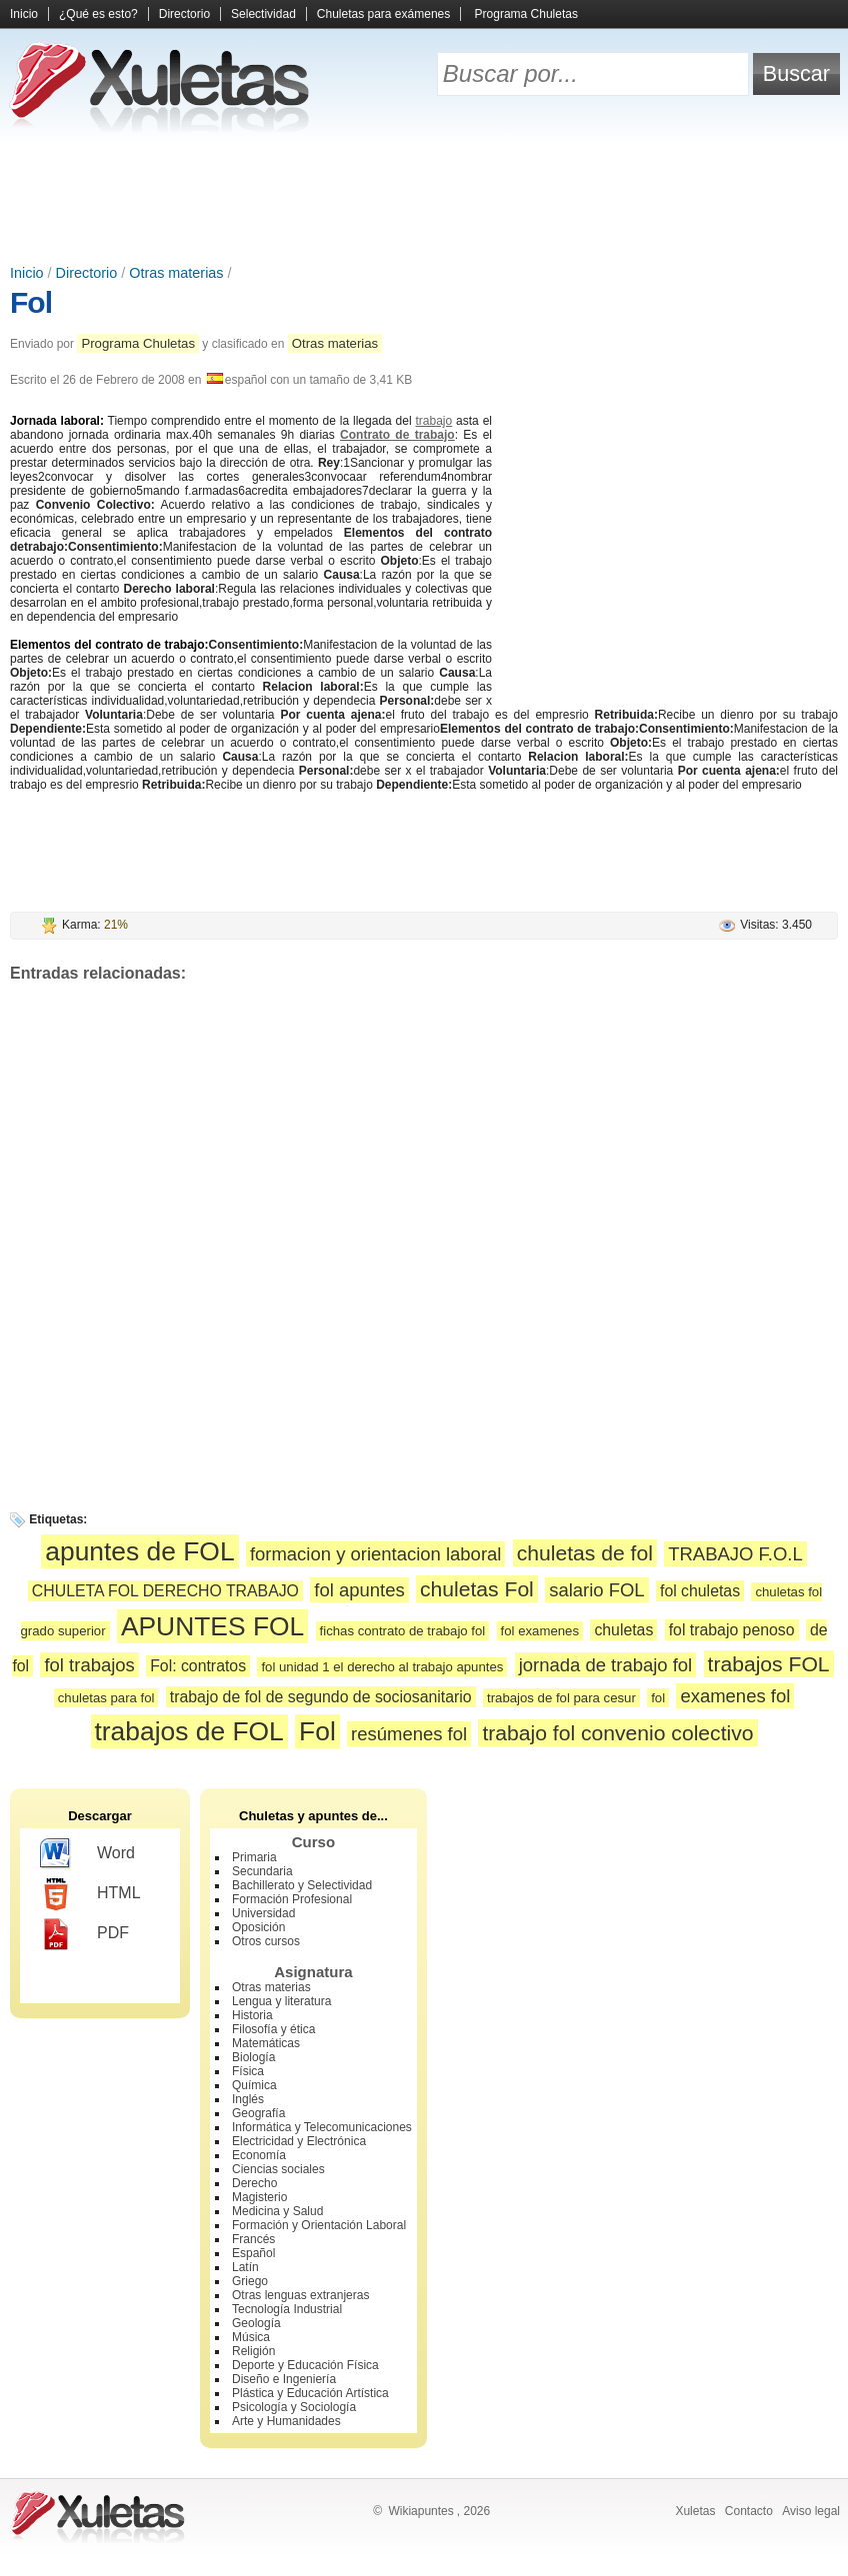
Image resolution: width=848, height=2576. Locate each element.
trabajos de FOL (189, 1731)
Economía (259, 2155)
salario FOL (596, 1589)
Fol (31, 302)
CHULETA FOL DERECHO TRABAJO (165, 1590)
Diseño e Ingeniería (284, 2379)
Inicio (24, 14)
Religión (253, 2351)
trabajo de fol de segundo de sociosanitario (321, 1696)
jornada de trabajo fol (606, 1664)
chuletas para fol (106, 1697)
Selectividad (263, 14)
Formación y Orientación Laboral (319, 2225)
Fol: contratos (198, 1665)
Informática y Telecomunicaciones (322, 2127)
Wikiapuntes (420, 2511)
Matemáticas (266, 2043)
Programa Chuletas (526, 14)
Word (87, 1854)
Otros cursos (266, 1941)
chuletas (623, 1629)
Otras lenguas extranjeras (300, 2295)
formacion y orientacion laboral (376, 1553)
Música (251, 2337)
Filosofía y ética (273, 2029)
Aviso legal (811, 2511)
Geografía (258, 2113)
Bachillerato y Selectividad (302, 1885)
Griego (250, 2281)
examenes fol (735, 1695)
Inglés (248, 2099)
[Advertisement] (424, 200)
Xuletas (695, 2511)
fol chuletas (700, 1590)
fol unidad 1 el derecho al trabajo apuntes (382, 1666)
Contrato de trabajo (397, 435)
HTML (90, 1894)
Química (254, 2085)
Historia (252, 2015)
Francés (253, 2239)
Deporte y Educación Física (305, 2365)
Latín (245, 2267)
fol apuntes (359, 1589)
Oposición (258, 1927)
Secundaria (262, 1871)
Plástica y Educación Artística (310, 2393)
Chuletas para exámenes (383, 14)
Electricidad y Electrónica (299, 2141)
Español (253, 2253)
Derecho (254, 2183)
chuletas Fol (477, 1588)
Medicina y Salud (277, 2211)
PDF (84, 1934)
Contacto (749, 2511)
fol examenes (540, 1630)
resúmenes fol (409, 1733)
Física (248, 2071)
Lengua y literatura (281, 2001)
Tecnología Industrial (287, 2309)
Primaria (254, 1857)
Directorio (184, 14)
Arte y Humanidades (286, 2421)
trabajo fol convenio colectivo (617, 1732)
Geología (256, 2323)
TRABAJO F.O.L (735, 1553)
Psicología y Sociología (294, 2407)
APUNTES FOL (212, 1626)
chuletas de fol (585, 1552)
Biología (253, 2057)
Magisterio (259, 2197)
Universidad (263, 1913)
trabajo (434, 421)
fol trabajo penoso (732, 1629)
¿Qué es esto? (98, 14)
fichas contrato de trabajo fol (403, 1630)
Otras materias (176, 273)
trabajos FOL (769, 1663)
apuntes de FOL (139, 1551)
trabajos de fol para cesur (561, 1697)
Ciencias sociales (278, 2169)
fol (658, 1697)
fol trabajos (89, 1664)
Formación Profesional (292, 1899)
